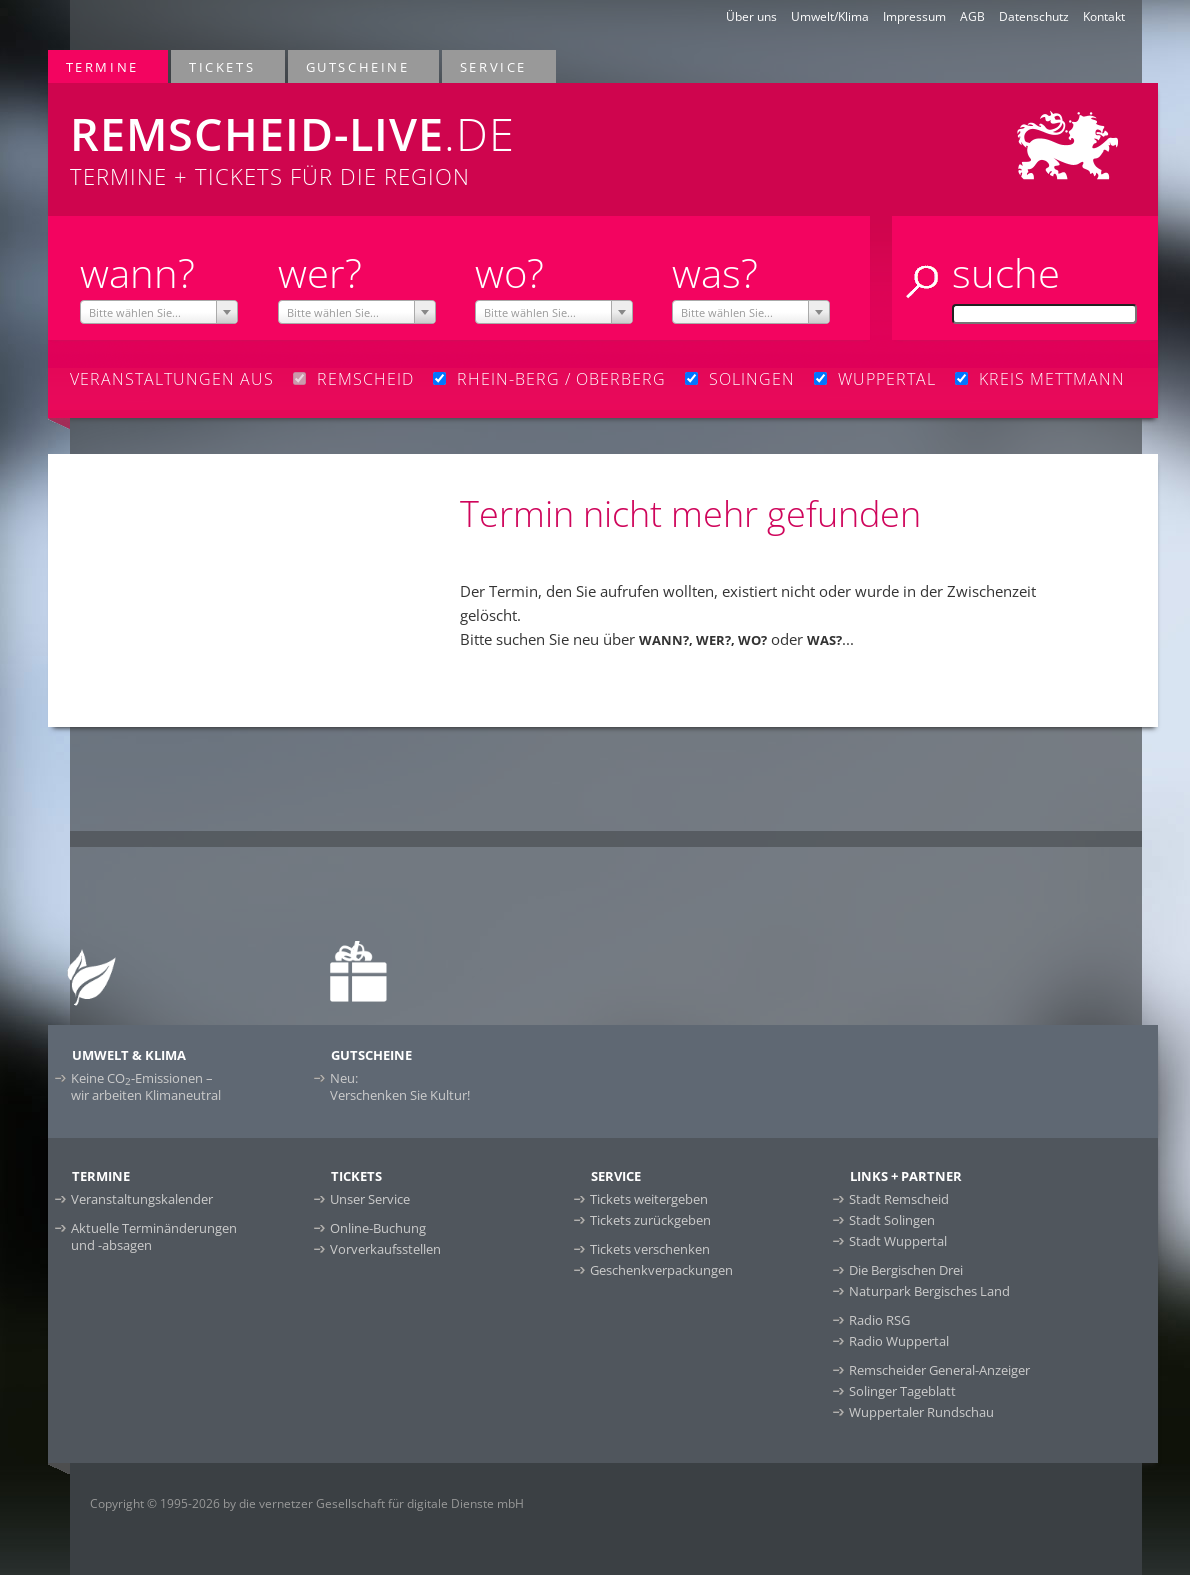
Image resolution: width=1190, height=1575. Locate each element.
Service (494, 66)
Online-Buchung (378, 1228)
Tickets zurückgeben (650, 1220)
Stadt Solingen (892, 1220)
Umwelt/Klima (830, 16)
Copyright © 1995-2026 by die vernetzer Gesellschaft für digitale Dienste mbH (307, 1503)
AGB (972, 16)
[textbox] (159, 313)
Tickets (223, 66)
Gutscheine (359, 66)
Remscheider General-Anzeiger (939, 1370)
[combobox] (159, 312)
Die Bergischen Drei (906, 1270)
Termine (103, 66)
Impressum (914, 16)
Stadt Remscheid (899, 1199)
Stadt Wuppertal (898, 1241)
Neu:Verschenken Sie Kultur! (400, 1086)
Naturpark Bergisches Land (929, 1291)
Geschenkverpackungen (661, 1270)
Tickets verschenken (650, 1249)
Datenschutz (1034, 16)
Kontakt (1104, 16)
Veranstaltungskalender (142, 1199)
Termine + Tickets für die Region (375, 137)
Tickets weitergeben (649, 1199)
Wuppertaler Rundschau (921, 1412)
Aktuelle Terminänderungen (154, 1236)
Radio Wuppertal (899, 1341)
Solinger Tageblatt (902, 1391)
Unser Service (370, 1199)
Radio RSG (879, 1320)
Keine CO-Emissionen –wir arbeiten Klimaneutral (146, 1086)
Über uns (751, 16)
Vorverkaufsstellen (385, 1249)
